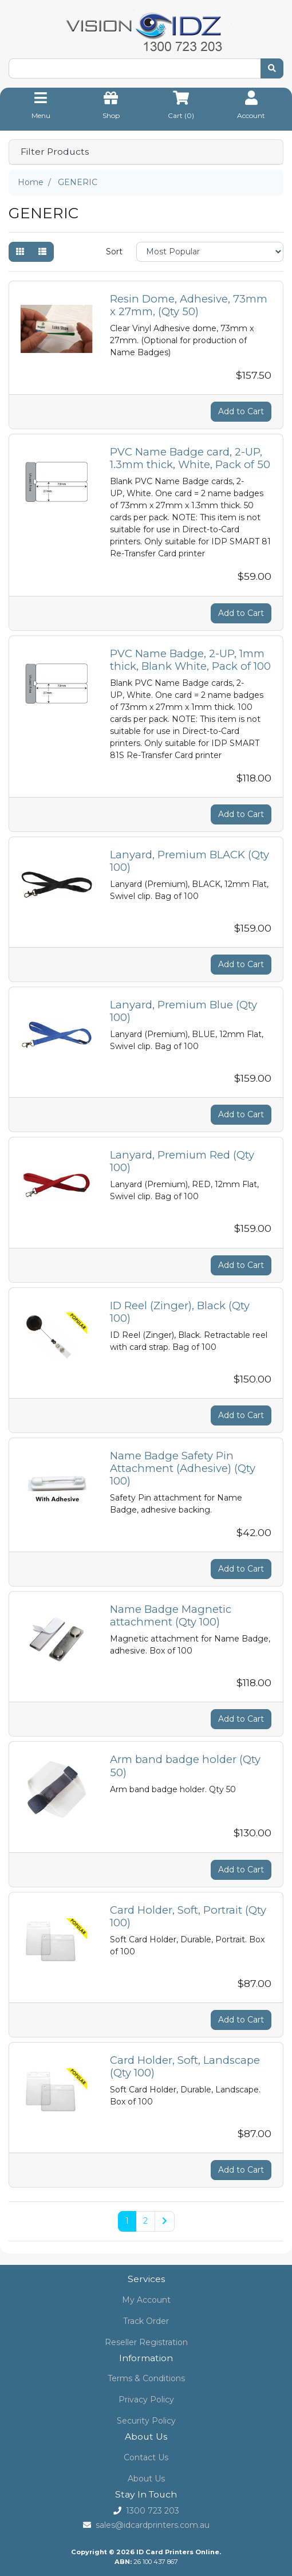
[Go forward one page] (165, 2221)
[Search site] (272, 68)
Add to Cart (241, 411)
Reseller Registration (146, 2342)
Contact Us (146, 2457)
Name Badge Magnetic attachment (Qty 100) (170, 1615)
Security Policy (146, 2421)
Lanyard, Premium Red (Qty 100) (182, 1161)
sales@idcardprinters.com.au (153, 2525)
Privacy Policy (146, 2399)
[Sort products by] (209, 252)
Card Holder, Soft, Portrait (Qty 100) (188, 1916)
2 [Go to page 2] (145, 2221)
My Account (146, 2300)
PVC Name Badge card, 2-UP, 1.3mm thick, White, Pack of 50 (190, 458)
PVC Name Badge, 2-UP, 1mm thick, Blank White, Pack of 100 (190, 660)
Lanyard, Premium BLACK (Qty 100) (189, 861)
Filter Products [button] (55, 152)
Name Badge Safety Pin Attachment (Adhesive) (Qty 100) (182, 1468)
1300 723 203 (152, 2511)
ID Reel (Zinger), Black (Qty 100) (180, 1312)
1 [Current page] (127, 2221)
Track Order (146, 2321)
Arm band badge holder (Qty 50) (185, 1765)
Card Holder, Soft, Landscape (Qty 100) (185, 2066)
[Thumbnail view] (20, 252)
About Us (146, 2478)
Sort (114, 251)
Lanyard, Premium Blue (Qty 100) (183, 1011)
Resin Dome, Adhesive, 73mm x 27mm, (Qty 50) (188, 305)
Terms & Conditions (146, 2378)
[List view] (42, 252)
